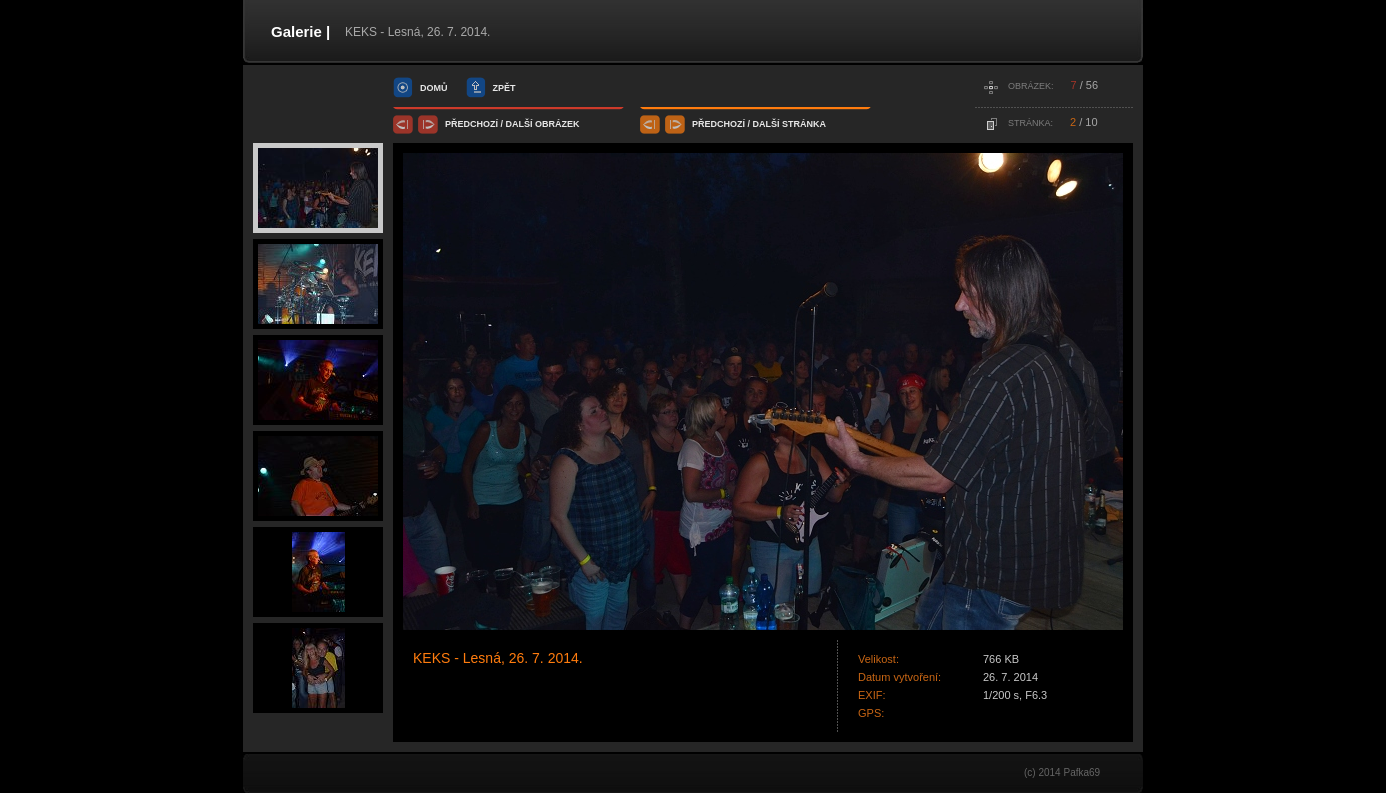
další (519, 124)
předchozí (471, 124)
